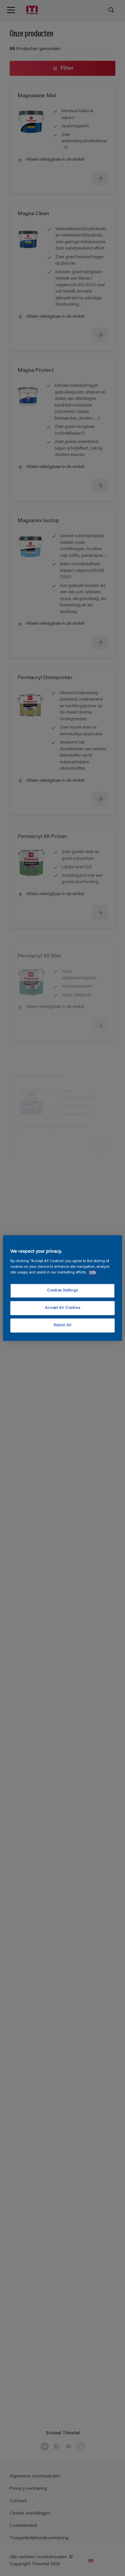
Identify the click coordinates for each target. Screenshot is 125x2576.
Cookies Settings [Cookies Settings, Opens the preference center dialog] (62, 1291)
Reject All (63, 1325)
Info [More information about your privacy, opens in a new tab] (92, 1272)
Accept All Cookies (62, 1308)
